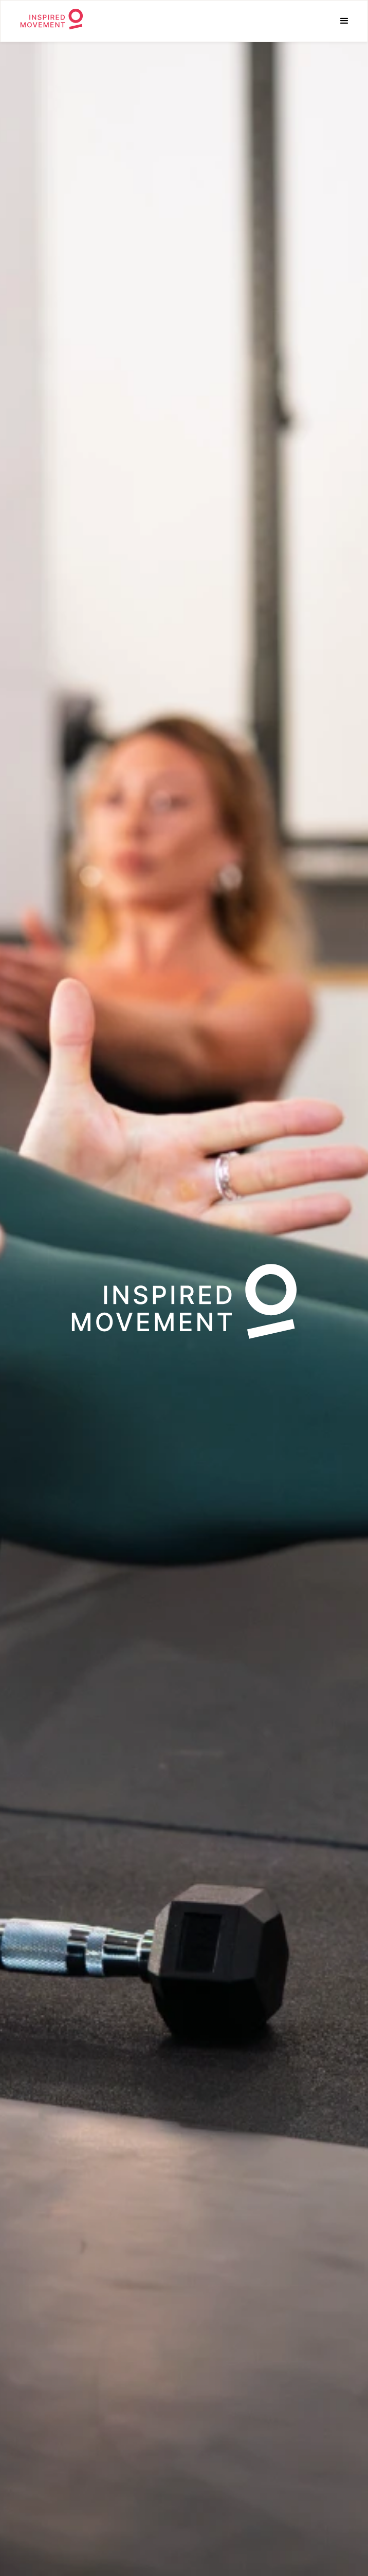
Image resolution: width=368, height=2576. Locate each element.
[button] (344, 21)
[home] (49, 21)
